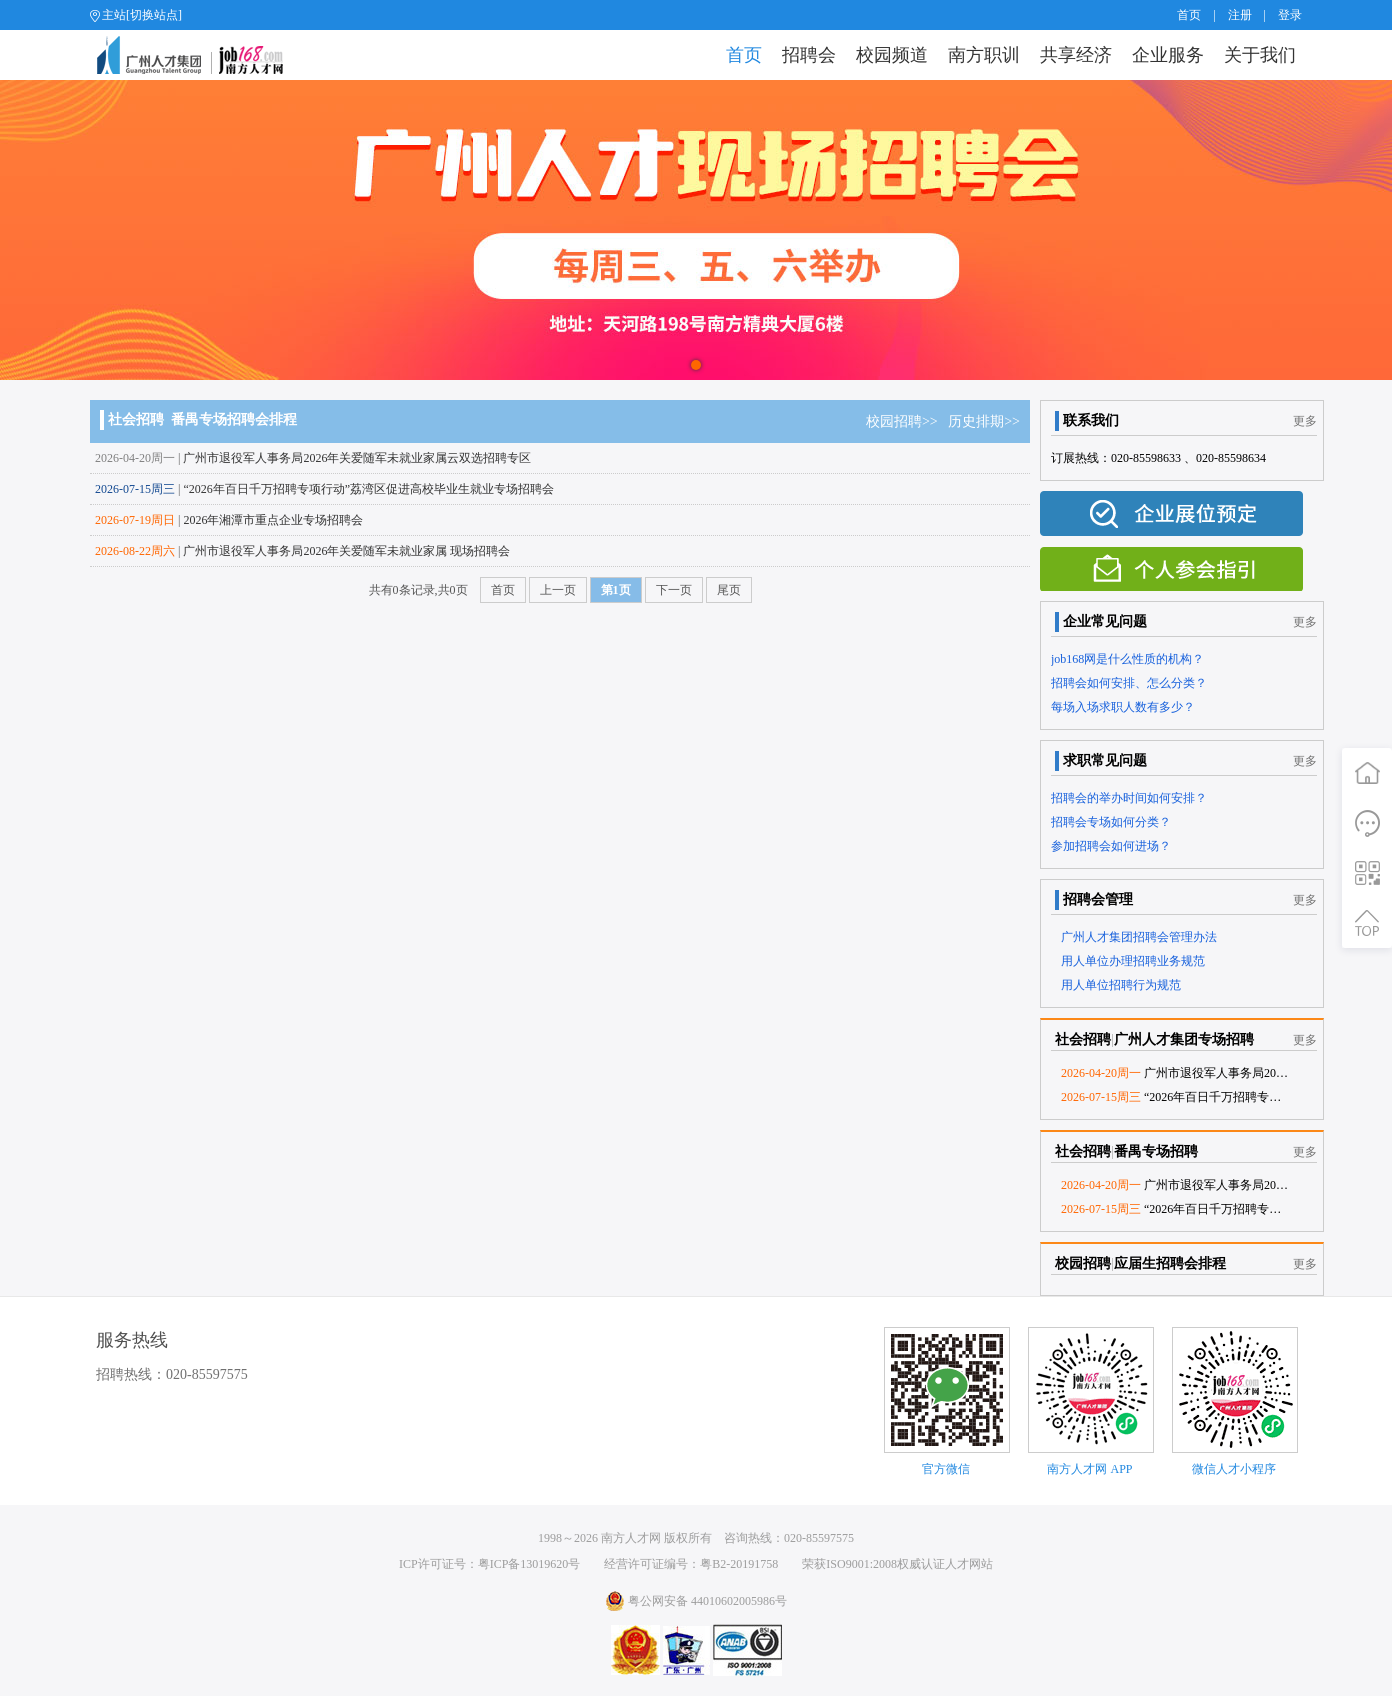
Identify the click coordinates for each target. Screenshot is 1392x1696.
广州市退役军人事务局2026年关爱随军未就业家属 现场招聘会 (346, 551)
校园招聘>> (907, 421)
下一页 (674, 590)
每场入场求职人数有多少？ (1123, 707)
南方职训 (984, 55)
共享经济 (1076, 55)
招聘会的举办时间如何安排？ (1129, 798)
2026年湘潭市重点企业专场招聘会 (273, 520)
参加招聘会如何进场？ (1111, 846)
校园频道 (892, 55)
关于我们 (1260, 55)
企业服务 (1168, 55)
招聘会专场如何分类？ (1111, 822)
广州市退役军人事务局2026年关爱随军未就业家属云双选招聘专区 (357, 458)
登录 (1290, 15)
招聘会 (809, 55)
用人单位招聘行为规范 (1121, 985)
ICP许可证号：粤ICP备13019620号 (489, 1564)
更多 (1305, 421)
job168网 (198, 55)
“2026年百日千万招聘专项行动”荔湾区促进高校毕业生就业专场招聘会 (368, 489)
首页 (1189, 15)
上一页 (558, 590)
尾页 (729, 590)
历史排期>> (984, 421)
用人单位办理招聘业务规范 (1133, 961)
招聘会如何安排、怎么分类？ (1129, 683)
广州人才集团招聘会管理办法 (1139, 937)
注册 (1240, 15)
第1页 (616, 590)
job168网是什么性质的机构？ (1127, 659)
